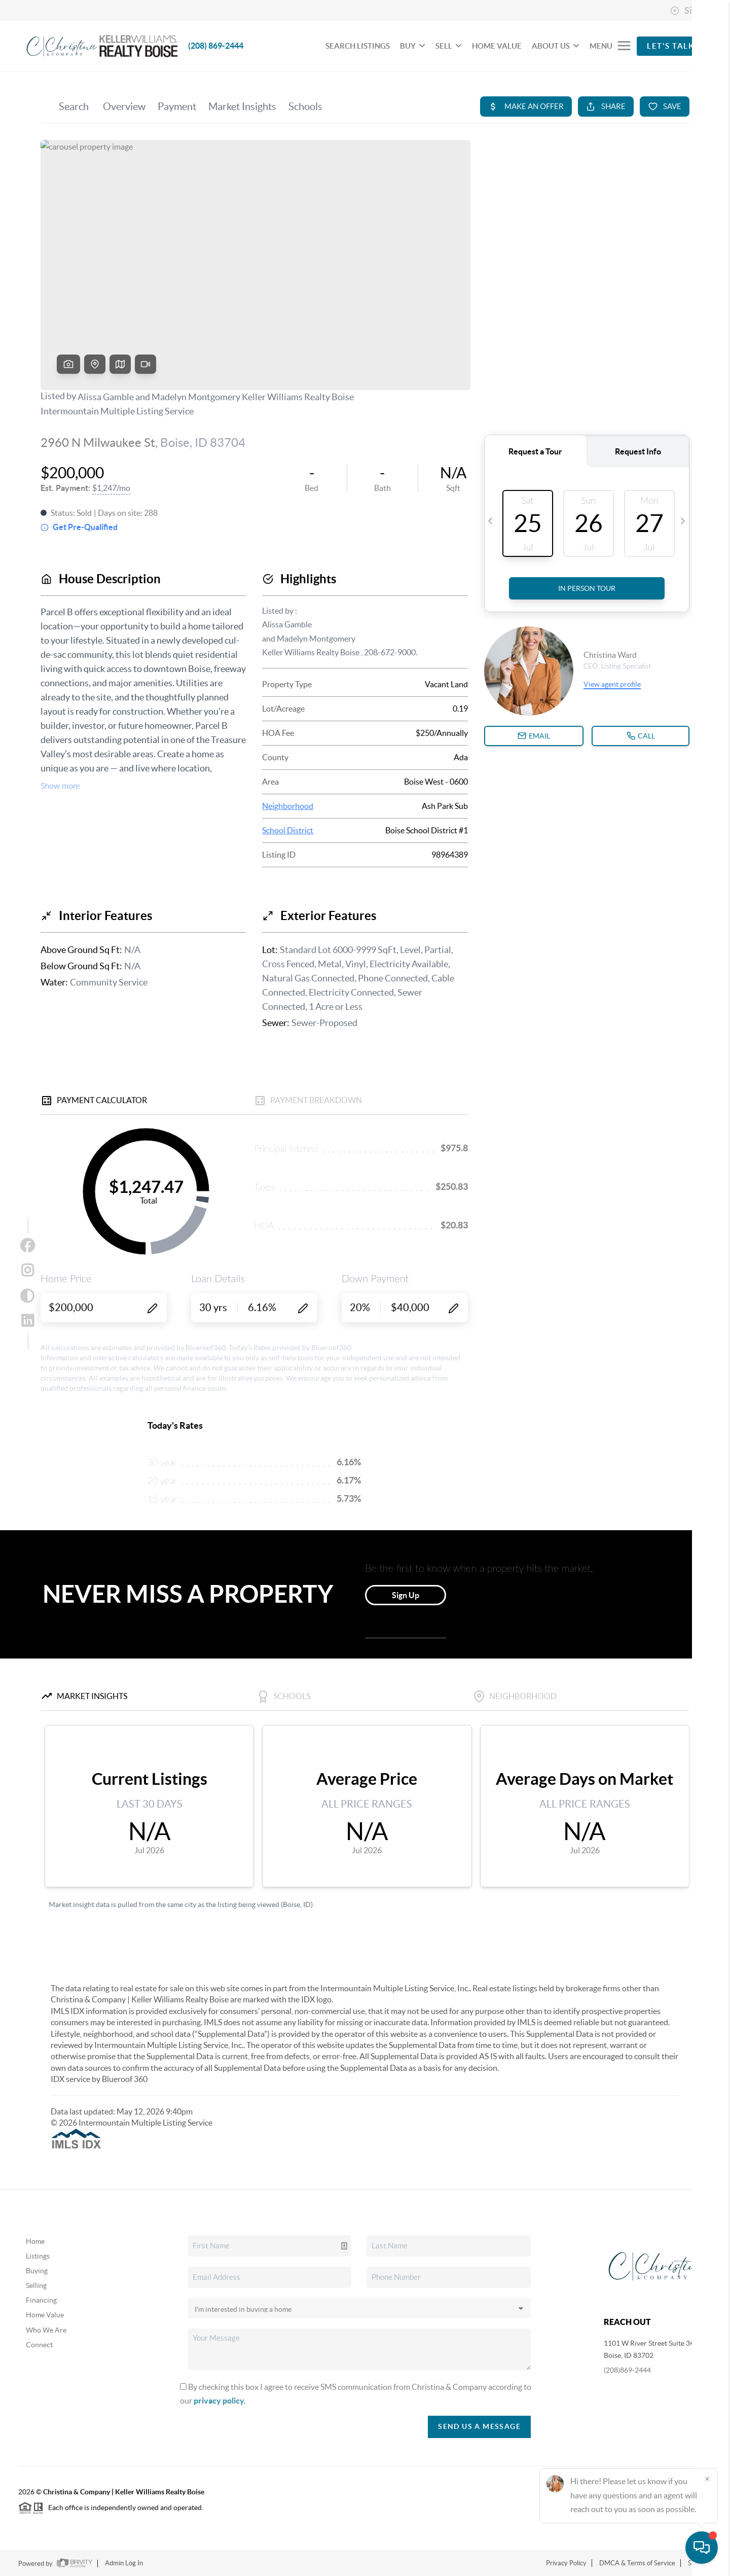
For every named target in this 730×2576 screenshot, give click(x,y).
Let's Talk (670, 46)
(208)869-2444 (627, 2370)
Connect (39, 2345)
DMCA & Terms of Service (637, 2563)
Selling (36, 2285)
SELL (448, 46)
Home (35, 2241)
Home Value (45, 2315)
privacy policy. (220, 2400)
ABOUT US (555, 46)
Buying (37, 2271)
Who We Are (46, 2330)
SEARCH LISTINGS (357, 46)
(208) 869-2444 (215, 45)
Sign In (690, 11)
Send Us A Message (479, 2426)
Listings (38, 2256)
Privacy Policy (566, 2563)
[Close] (707, 2479)
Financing (41, 2300)
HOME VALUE (497, 46)
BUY (412, 46)
